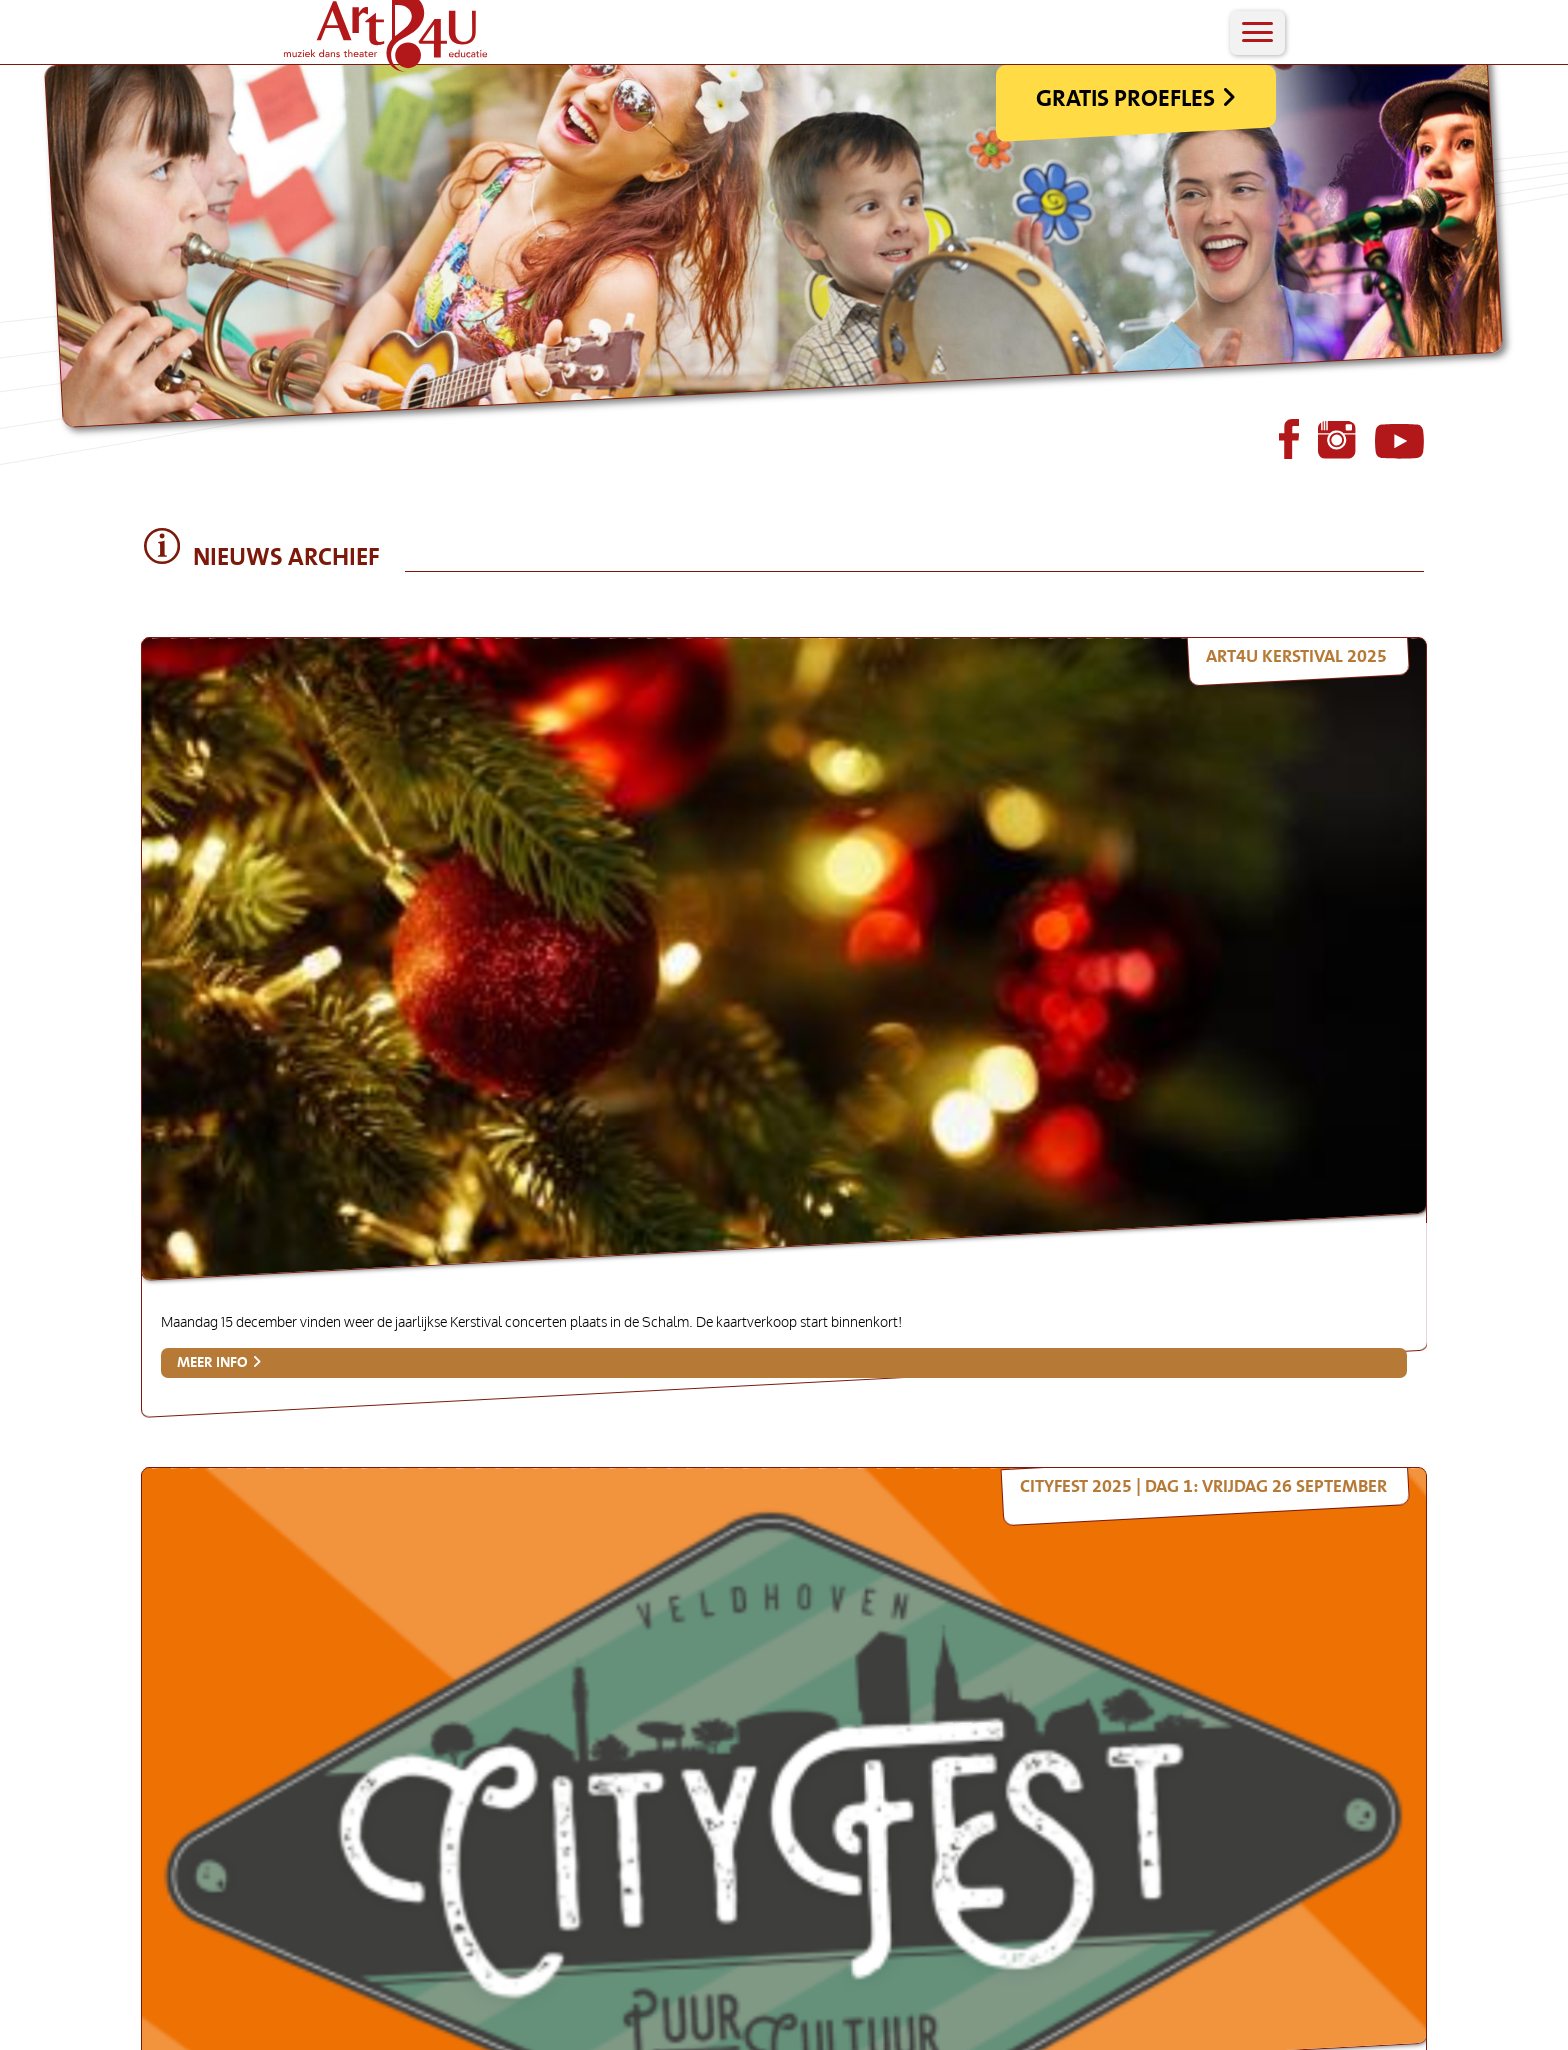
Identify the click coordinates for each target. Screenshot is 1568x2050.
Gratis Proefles (1273, 151)
